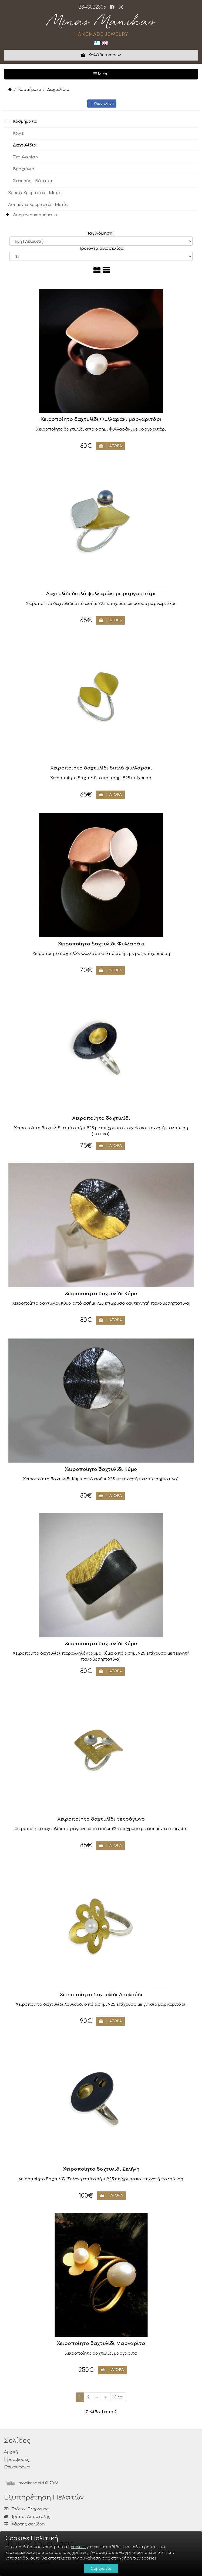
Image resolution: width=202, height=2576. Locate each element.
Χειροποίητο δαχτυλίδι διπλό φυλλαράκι (101, 768)
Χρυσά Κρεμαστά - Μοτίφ (35, 193)
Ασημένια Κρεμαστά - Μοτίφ (38, 204)
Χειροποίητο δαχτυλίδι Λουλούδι (101, 1994)
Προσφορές (16, 2459)
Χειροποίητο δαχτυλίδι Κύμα (101, 1293)
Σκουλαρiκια (26, 157)
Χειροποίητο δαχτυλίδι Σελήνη (101, 2169)
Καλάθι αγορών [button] (101, 55)
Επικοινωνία (17, 2467)
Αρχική (11, 2452)
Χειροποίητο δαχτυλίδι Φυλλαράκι (101, 944)
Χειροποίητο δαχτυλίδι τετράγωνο (101, 1819)
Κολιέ (18, 133)
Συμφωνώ (101, 2568)
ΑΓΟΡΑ (110, 446)
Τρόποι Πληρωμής (26, 2509)
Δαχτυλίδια (25, 145)
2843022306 (92, 7)
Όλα (118, 2397)
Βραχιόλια (24, 169)
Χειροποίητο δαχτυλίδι (101, 1118)
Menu (118, 73)
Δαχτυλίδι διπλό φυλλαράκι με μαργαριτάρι (101, 593)
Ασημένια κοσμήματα (35, 215)
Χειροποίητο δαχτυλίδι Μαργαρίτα (101, 2343)
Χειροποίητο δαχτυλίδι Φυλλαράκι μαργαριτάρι (101, 419)
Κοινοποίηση (102, 103)
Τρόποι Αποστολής (27, 2516)
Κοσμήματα (25, 121)
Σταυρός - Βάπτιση (33, 181)
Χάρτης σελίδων (24, 2524)
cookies (78, 2547)
